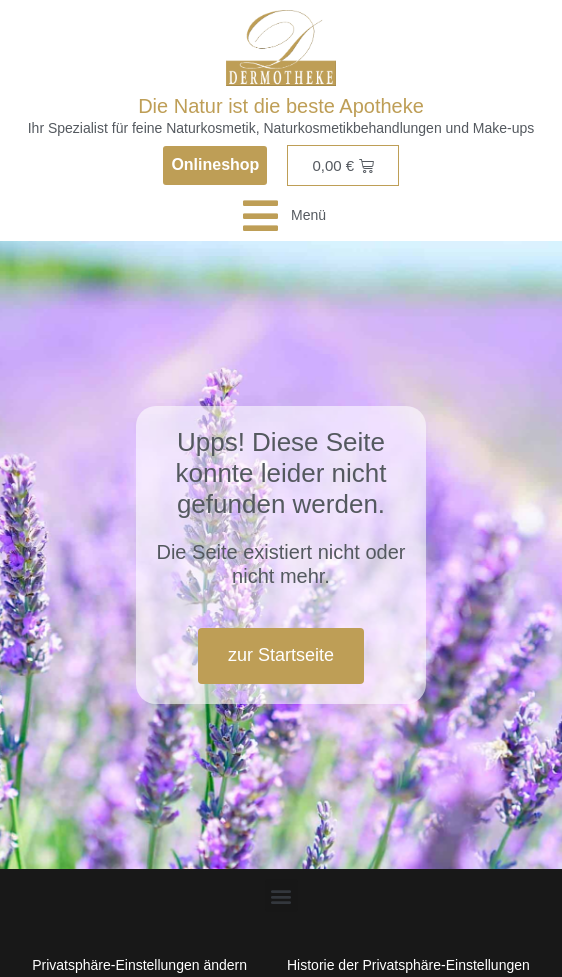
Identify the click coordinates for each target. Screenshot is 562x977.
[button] (281, 895)
